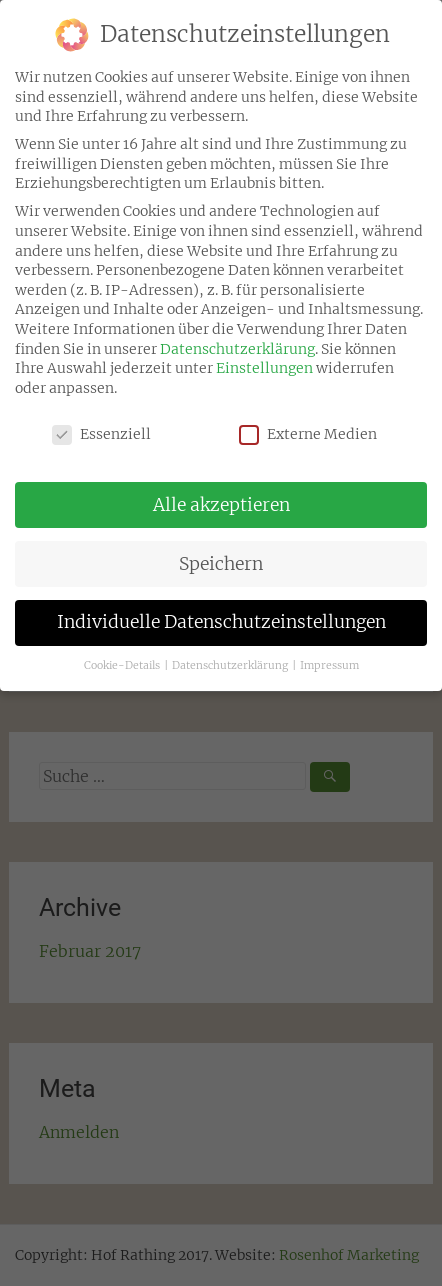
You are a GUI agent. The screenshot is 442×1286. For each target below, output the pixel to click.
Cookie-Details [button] (123, 656)
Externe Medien (308, 425)
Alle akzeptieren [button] (221, 495)
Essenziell (101, 425)
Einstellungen (264, 359)
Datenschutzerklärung (237, 339)
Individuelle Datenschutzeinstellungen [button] (221, 613)
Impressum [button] (329, 656)
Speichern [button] (221, 554)
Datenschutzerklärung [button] (231, 656)
